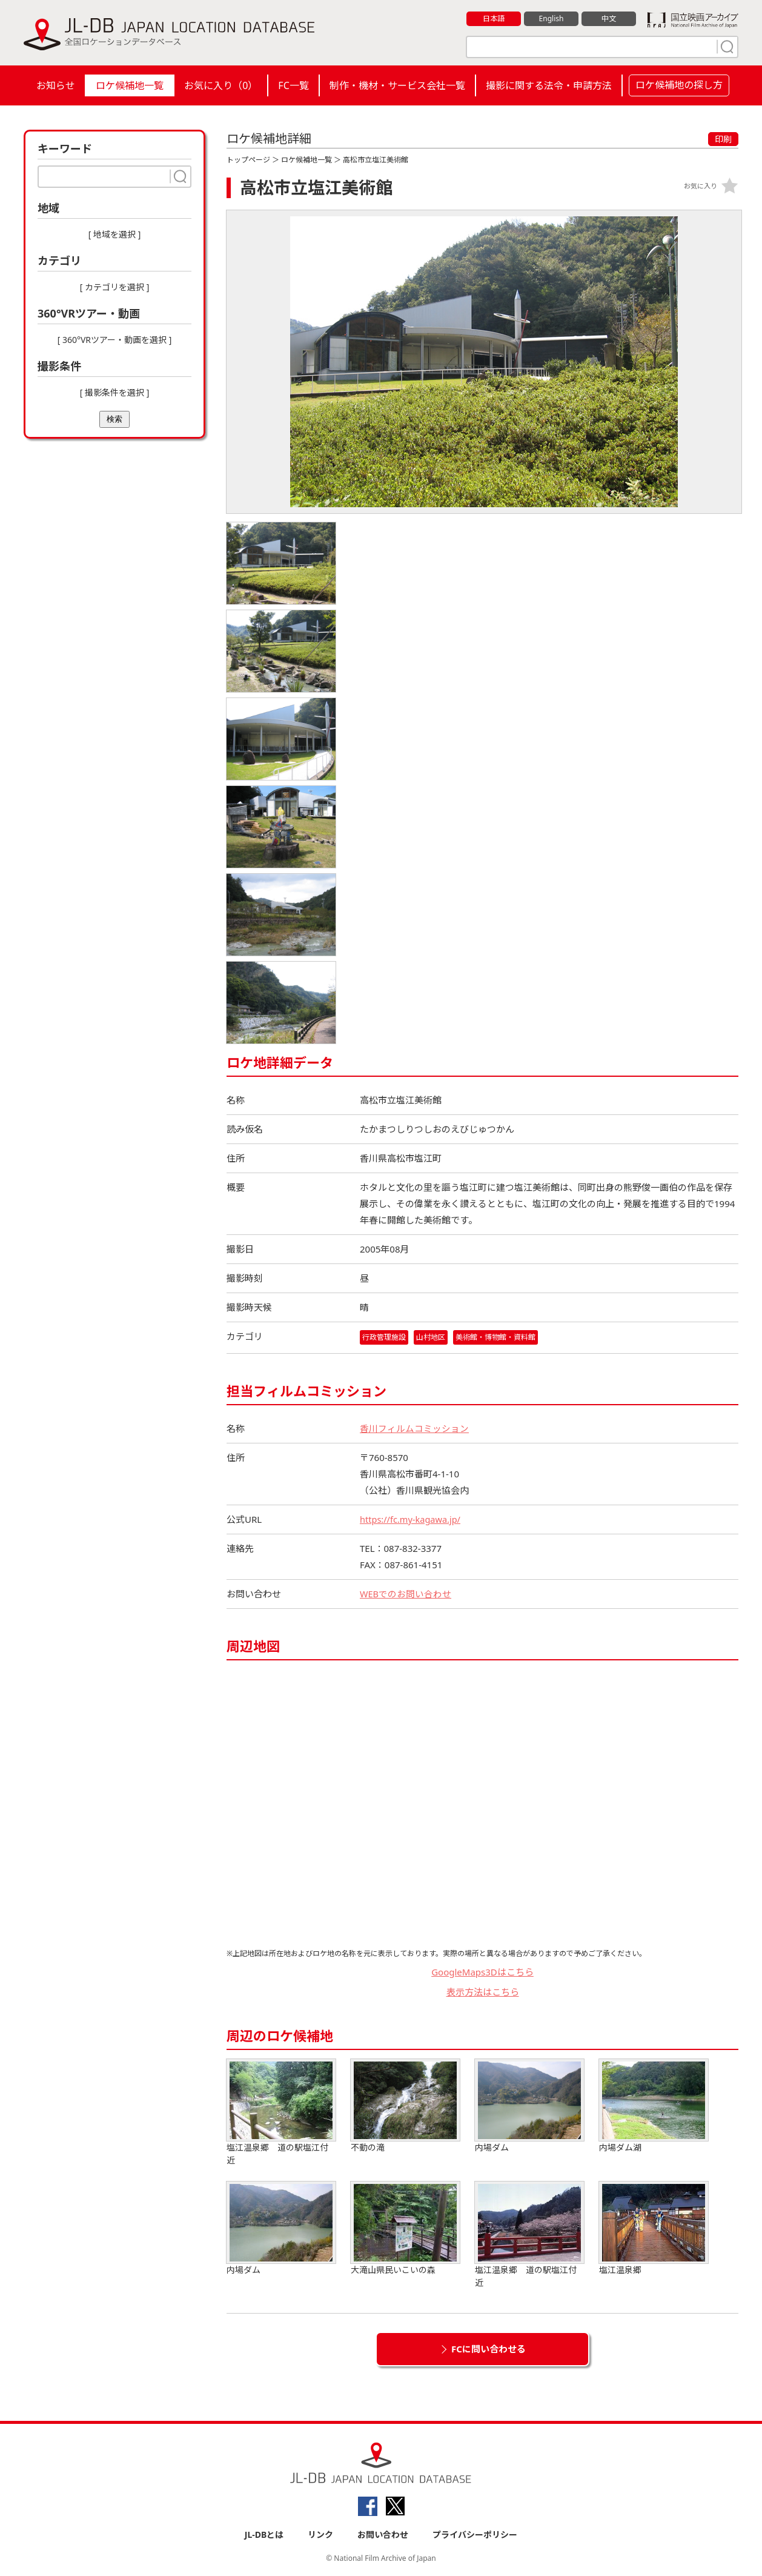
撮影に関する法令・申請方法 (549, 85)
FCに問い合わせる (488, 2349)
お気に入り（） (220, 85)
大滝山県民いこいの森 (405, 2228)
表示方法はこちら (482, 1992)
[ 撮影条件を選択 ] (115, 392)
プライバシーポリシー (474, 2534)
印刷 (723, 139)
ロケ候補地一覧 (130, 85)
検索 (114, 419)
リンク (320, 2534)
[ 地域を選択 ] (114, 234)
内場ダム (529, 2106)
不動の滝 (405, 2106)
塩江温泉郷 (653, 2228)
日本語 (494, 18)
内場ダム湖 (653, 2106)
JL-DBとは (264, 2534)
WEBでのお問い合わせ (406, 1594)
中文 (609, 18)
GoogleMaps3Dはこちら (482, 1972)
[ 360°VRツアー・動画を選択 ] (115, 339)
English (551, 18)
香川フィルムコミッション (414, 1428)
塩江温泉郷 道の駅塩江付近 (281, 2112)
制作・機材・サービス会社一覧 (397, 85)
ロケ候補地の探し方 (679, 85)
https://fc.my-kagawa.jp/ (412, 1519)
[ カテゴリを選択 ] (115, 287)
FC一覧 (293, 85)
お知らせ (55, 85)
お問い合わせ (382, 2534)
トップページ (248, 160)
